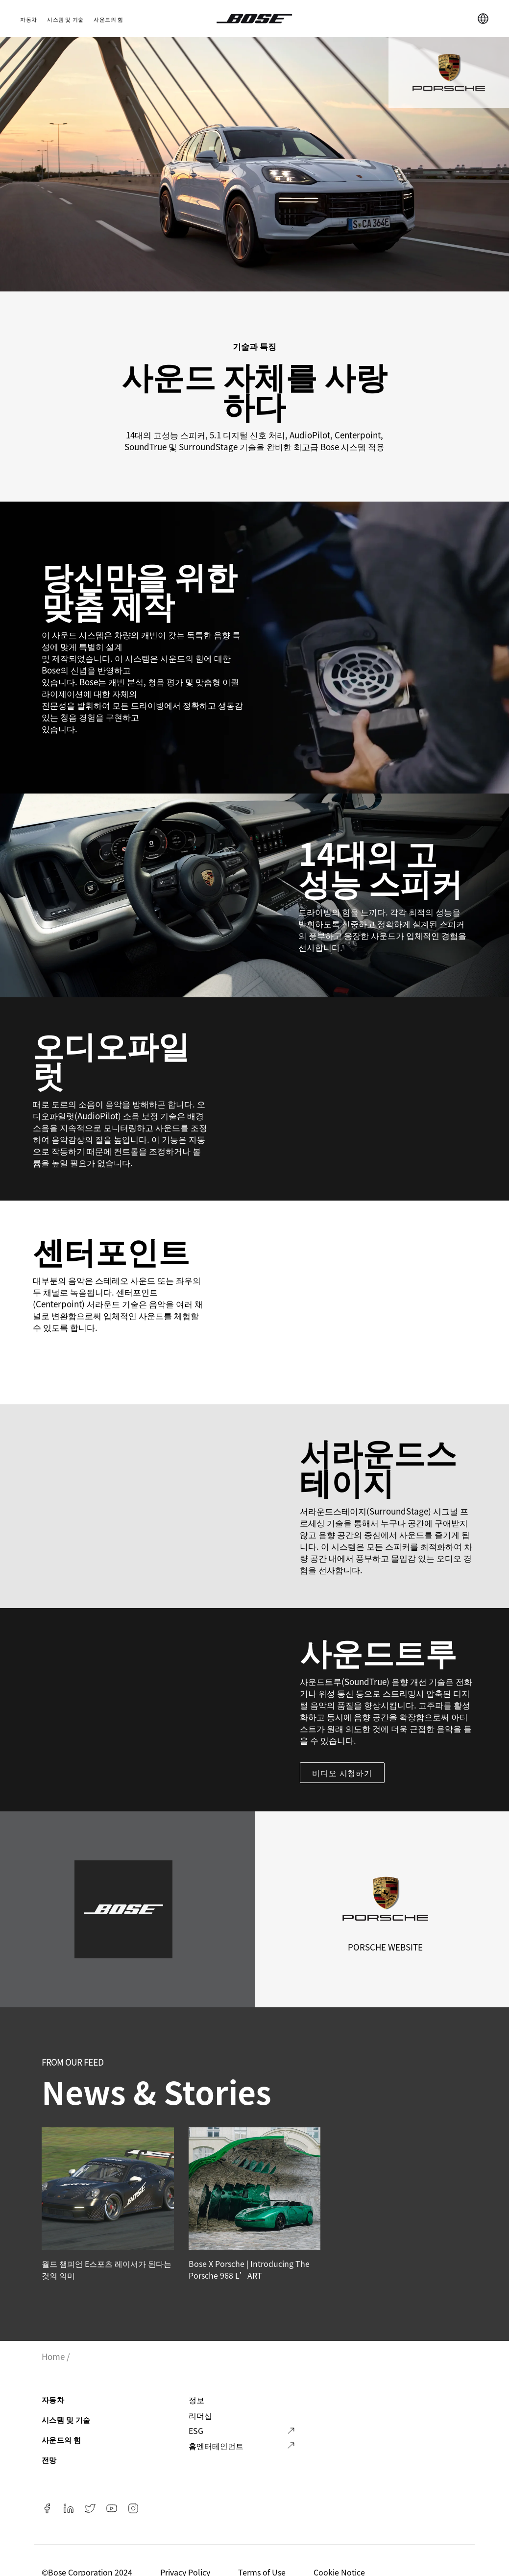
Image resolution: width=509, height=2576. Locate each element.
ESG (196, 2430)
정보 (196, 2400)
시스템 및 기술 (65, 19)
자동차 (28, 19)
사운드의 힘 (108, 19)
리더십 (200, 2415)
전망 (49, 2460)
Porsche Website (385, 1947)
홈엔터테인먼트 (216, 2446)
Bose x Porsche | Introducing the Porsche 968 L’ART (249, 2269)
